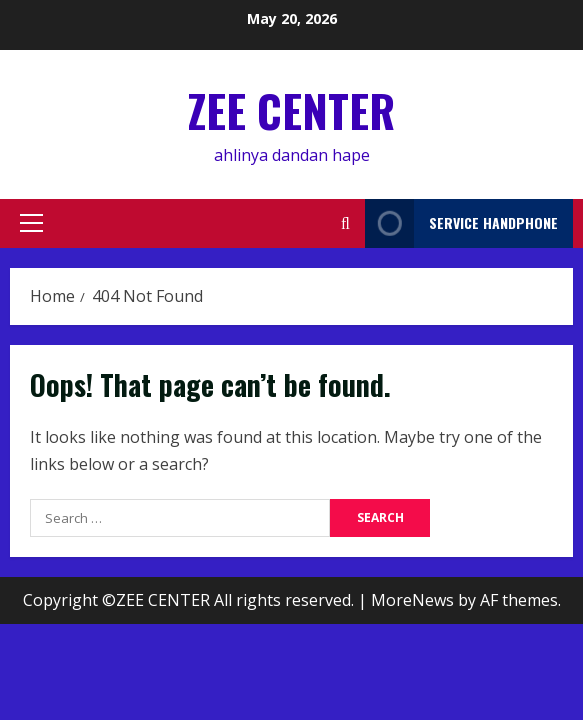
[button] (31, 223)
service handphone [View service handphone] (461, 223)
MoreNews (412, 600)
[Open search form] (345, 223)
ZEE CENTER (291, 110)
